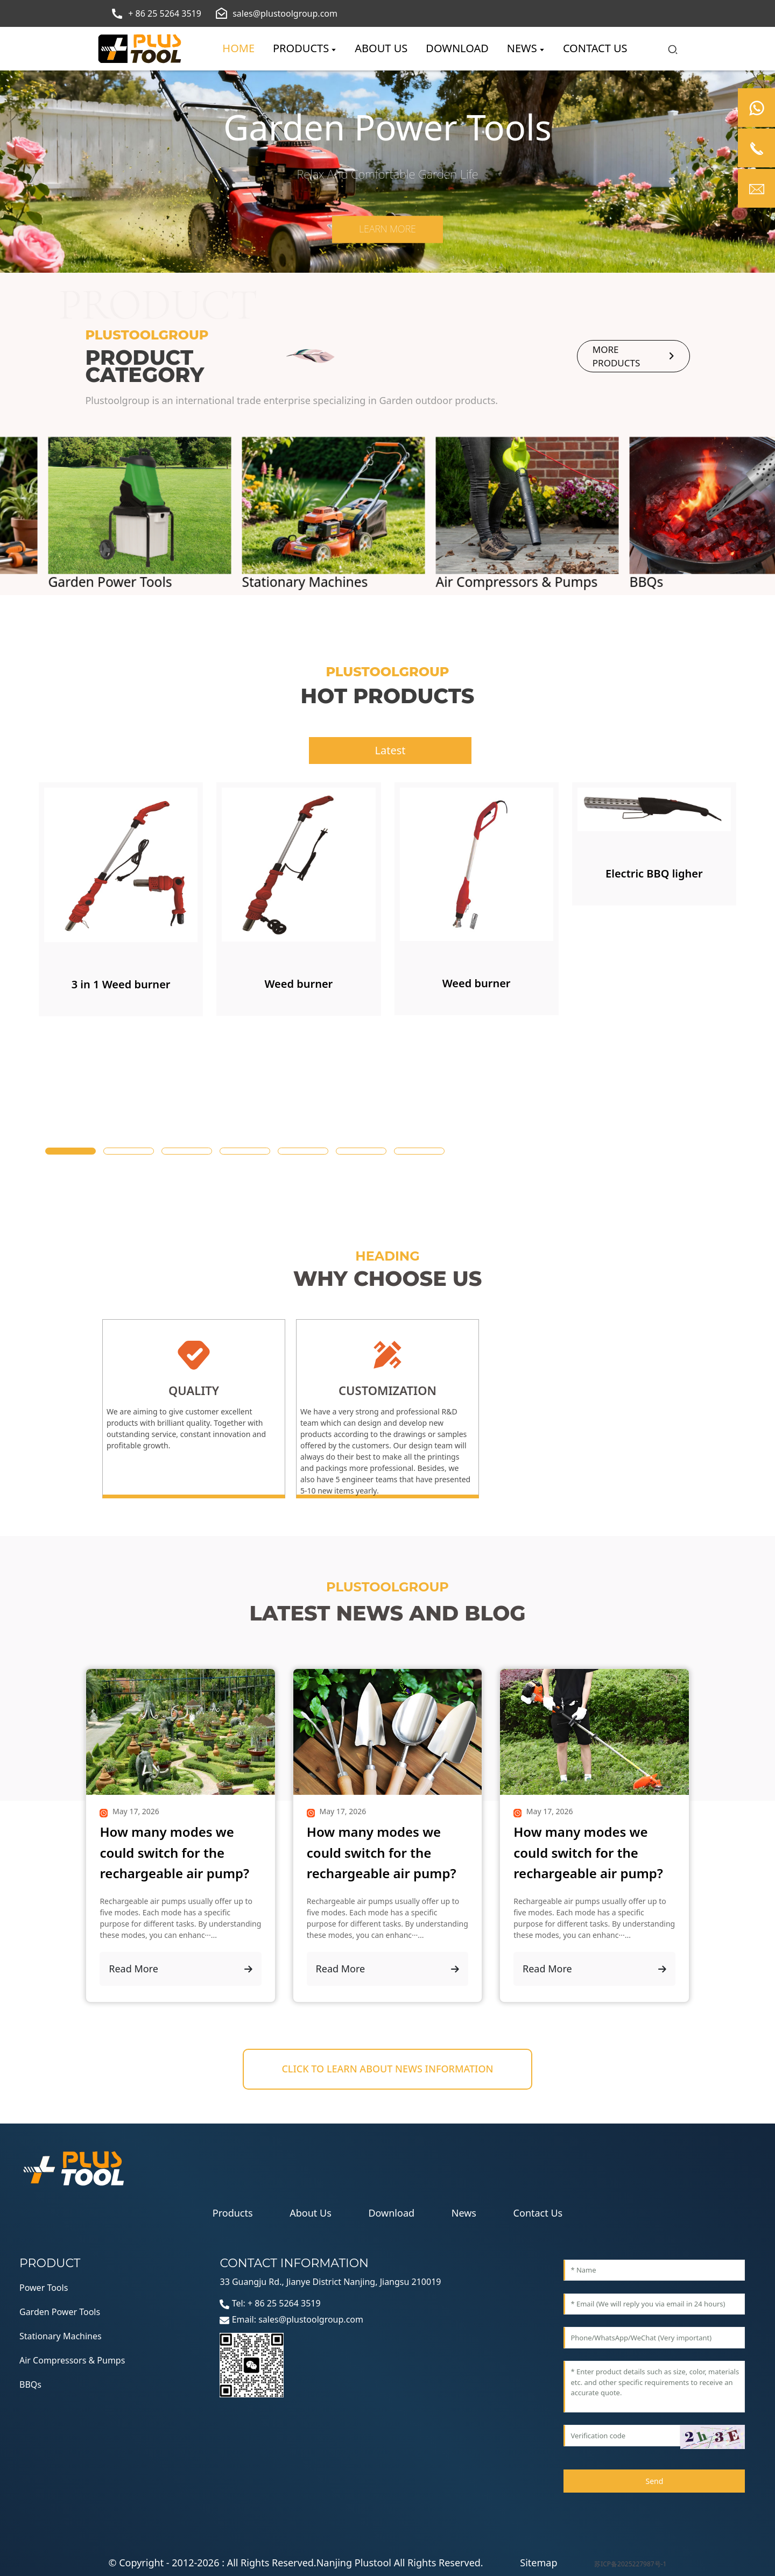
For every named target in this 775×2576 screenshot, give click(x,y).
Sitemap (538, 2562)
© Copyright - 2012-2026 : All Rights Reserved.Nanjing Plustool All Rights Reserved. (296, 2562)
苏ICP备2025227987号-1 (630, 2563)
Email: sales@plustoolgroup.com (291, 2319)
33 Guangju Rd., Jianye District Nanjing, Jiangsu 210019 (330, 2282)
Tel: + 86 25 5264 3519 (270, 2303)
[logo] (139, 49)
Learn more (387, 229)
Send (654, 2481)
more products (633, 356)
